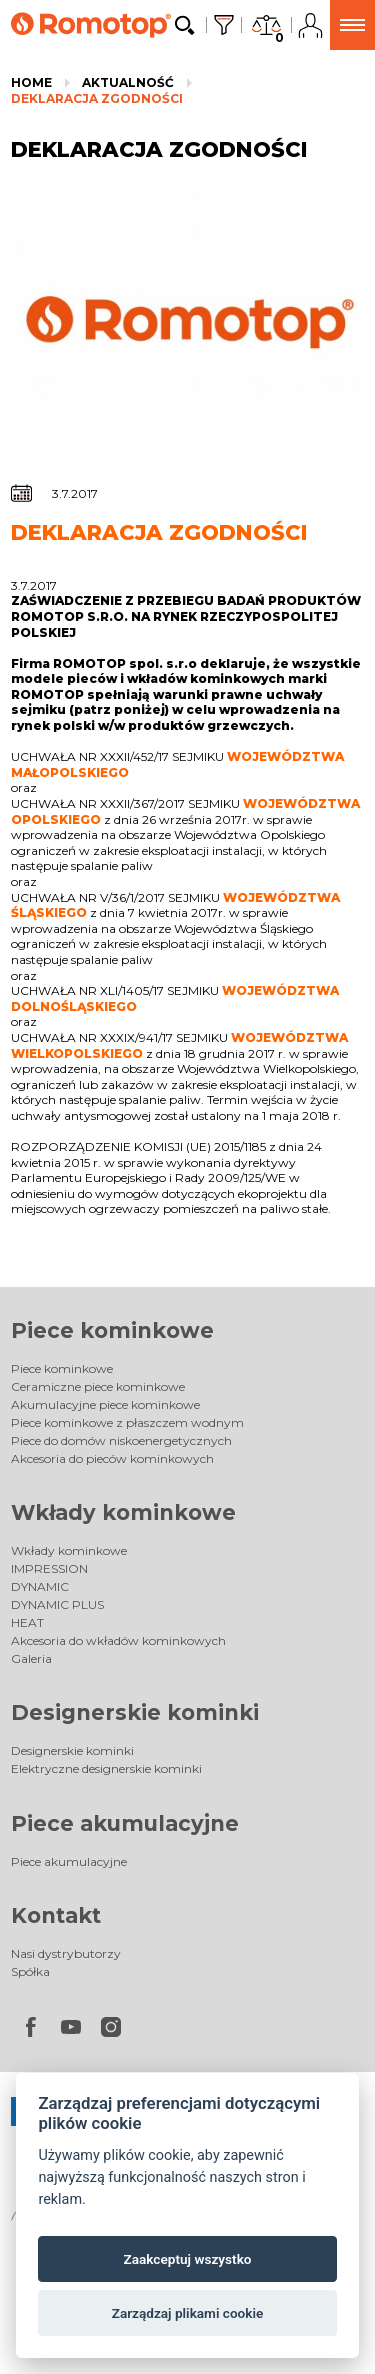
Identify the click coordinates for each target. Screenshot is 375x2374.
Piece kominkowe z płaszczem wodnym (127, 1422)
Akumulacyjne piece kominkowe (105, 1404)
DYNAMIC (40, 1586)
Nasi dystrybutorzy (66, 1953)
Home (31, 82)
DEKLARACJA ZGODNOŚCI (97, 98)
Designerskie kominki (135, 1712)
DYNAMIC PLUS (57, 1604)
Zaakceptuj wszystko (188, 2259)
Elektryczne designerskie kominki (106, 1768)
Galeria (31, 1658)
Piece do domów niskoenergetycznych (121, 1440)
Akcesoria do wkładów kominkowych (118, 1640)
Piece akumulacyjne (125, 1823)
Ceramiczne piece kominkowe (98, 1386)
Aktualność (128, 82)
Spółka (30, 1971)
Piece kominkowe (112, 1330)
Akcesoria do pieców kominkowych (112, 1458)
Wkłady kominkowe (123, 1512)
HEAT (27, 1622)
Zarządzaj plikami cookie (188, 2313)
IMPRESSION (49, 1568)
